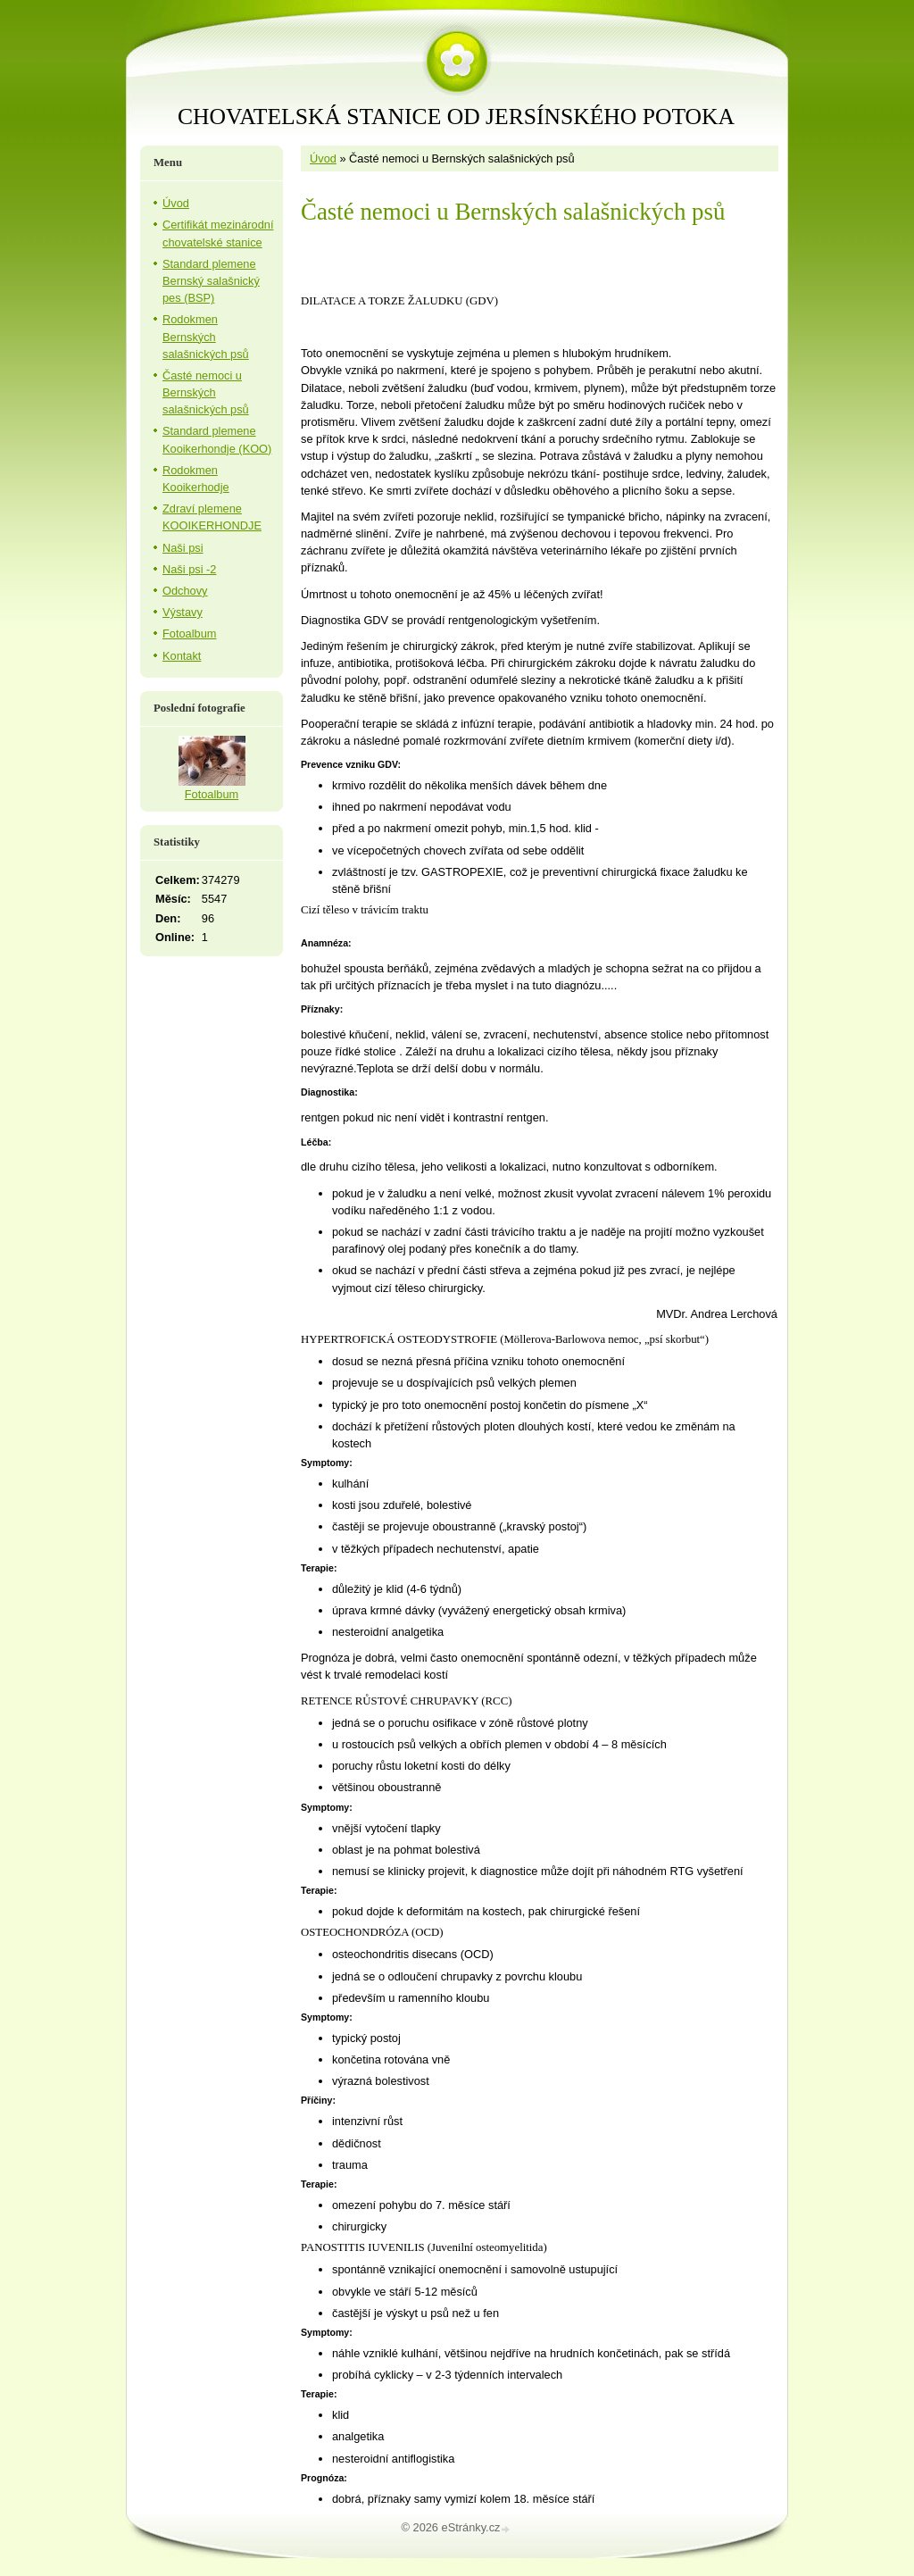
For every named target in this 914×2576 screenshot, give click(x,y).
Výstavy (182, 612)
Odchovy (185, 590)
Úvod (323, 158)
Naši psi (183, 547)
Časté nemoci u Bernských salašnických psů (205, 392)
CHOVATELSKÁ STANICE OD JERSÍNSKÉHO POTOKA (456, 116)
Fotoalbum (189, 633)
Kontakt (181, 656)
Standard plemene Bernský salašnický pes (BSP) (211, 280)
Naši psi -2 (189, 569)
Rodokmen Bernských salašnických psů (205, 336)
